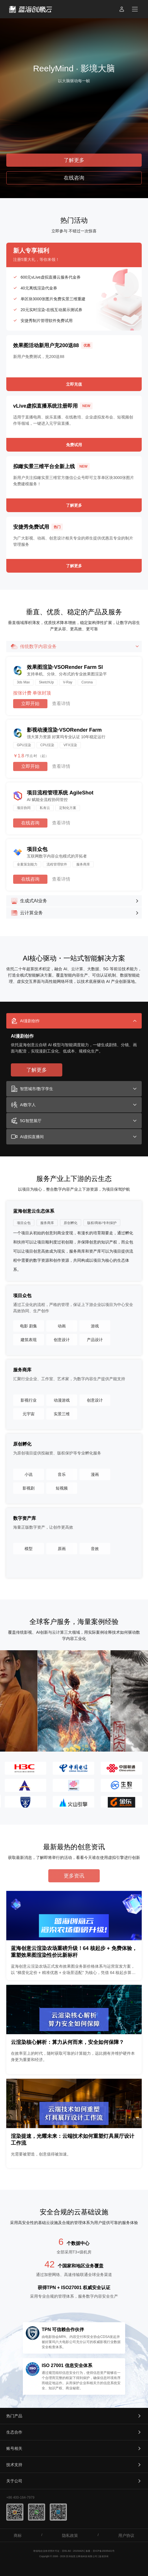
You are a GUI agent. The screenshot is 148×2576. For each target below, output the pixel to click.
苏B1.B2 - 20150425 (73, 2551)
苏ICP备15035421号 (104, 2551)
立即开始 (30, 703)
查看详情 (61, 703)
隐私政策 (70, 2535)
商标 (18, 2535)
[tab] (74, 1021)
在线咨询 (30, 822)
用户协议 (126, 2535)
